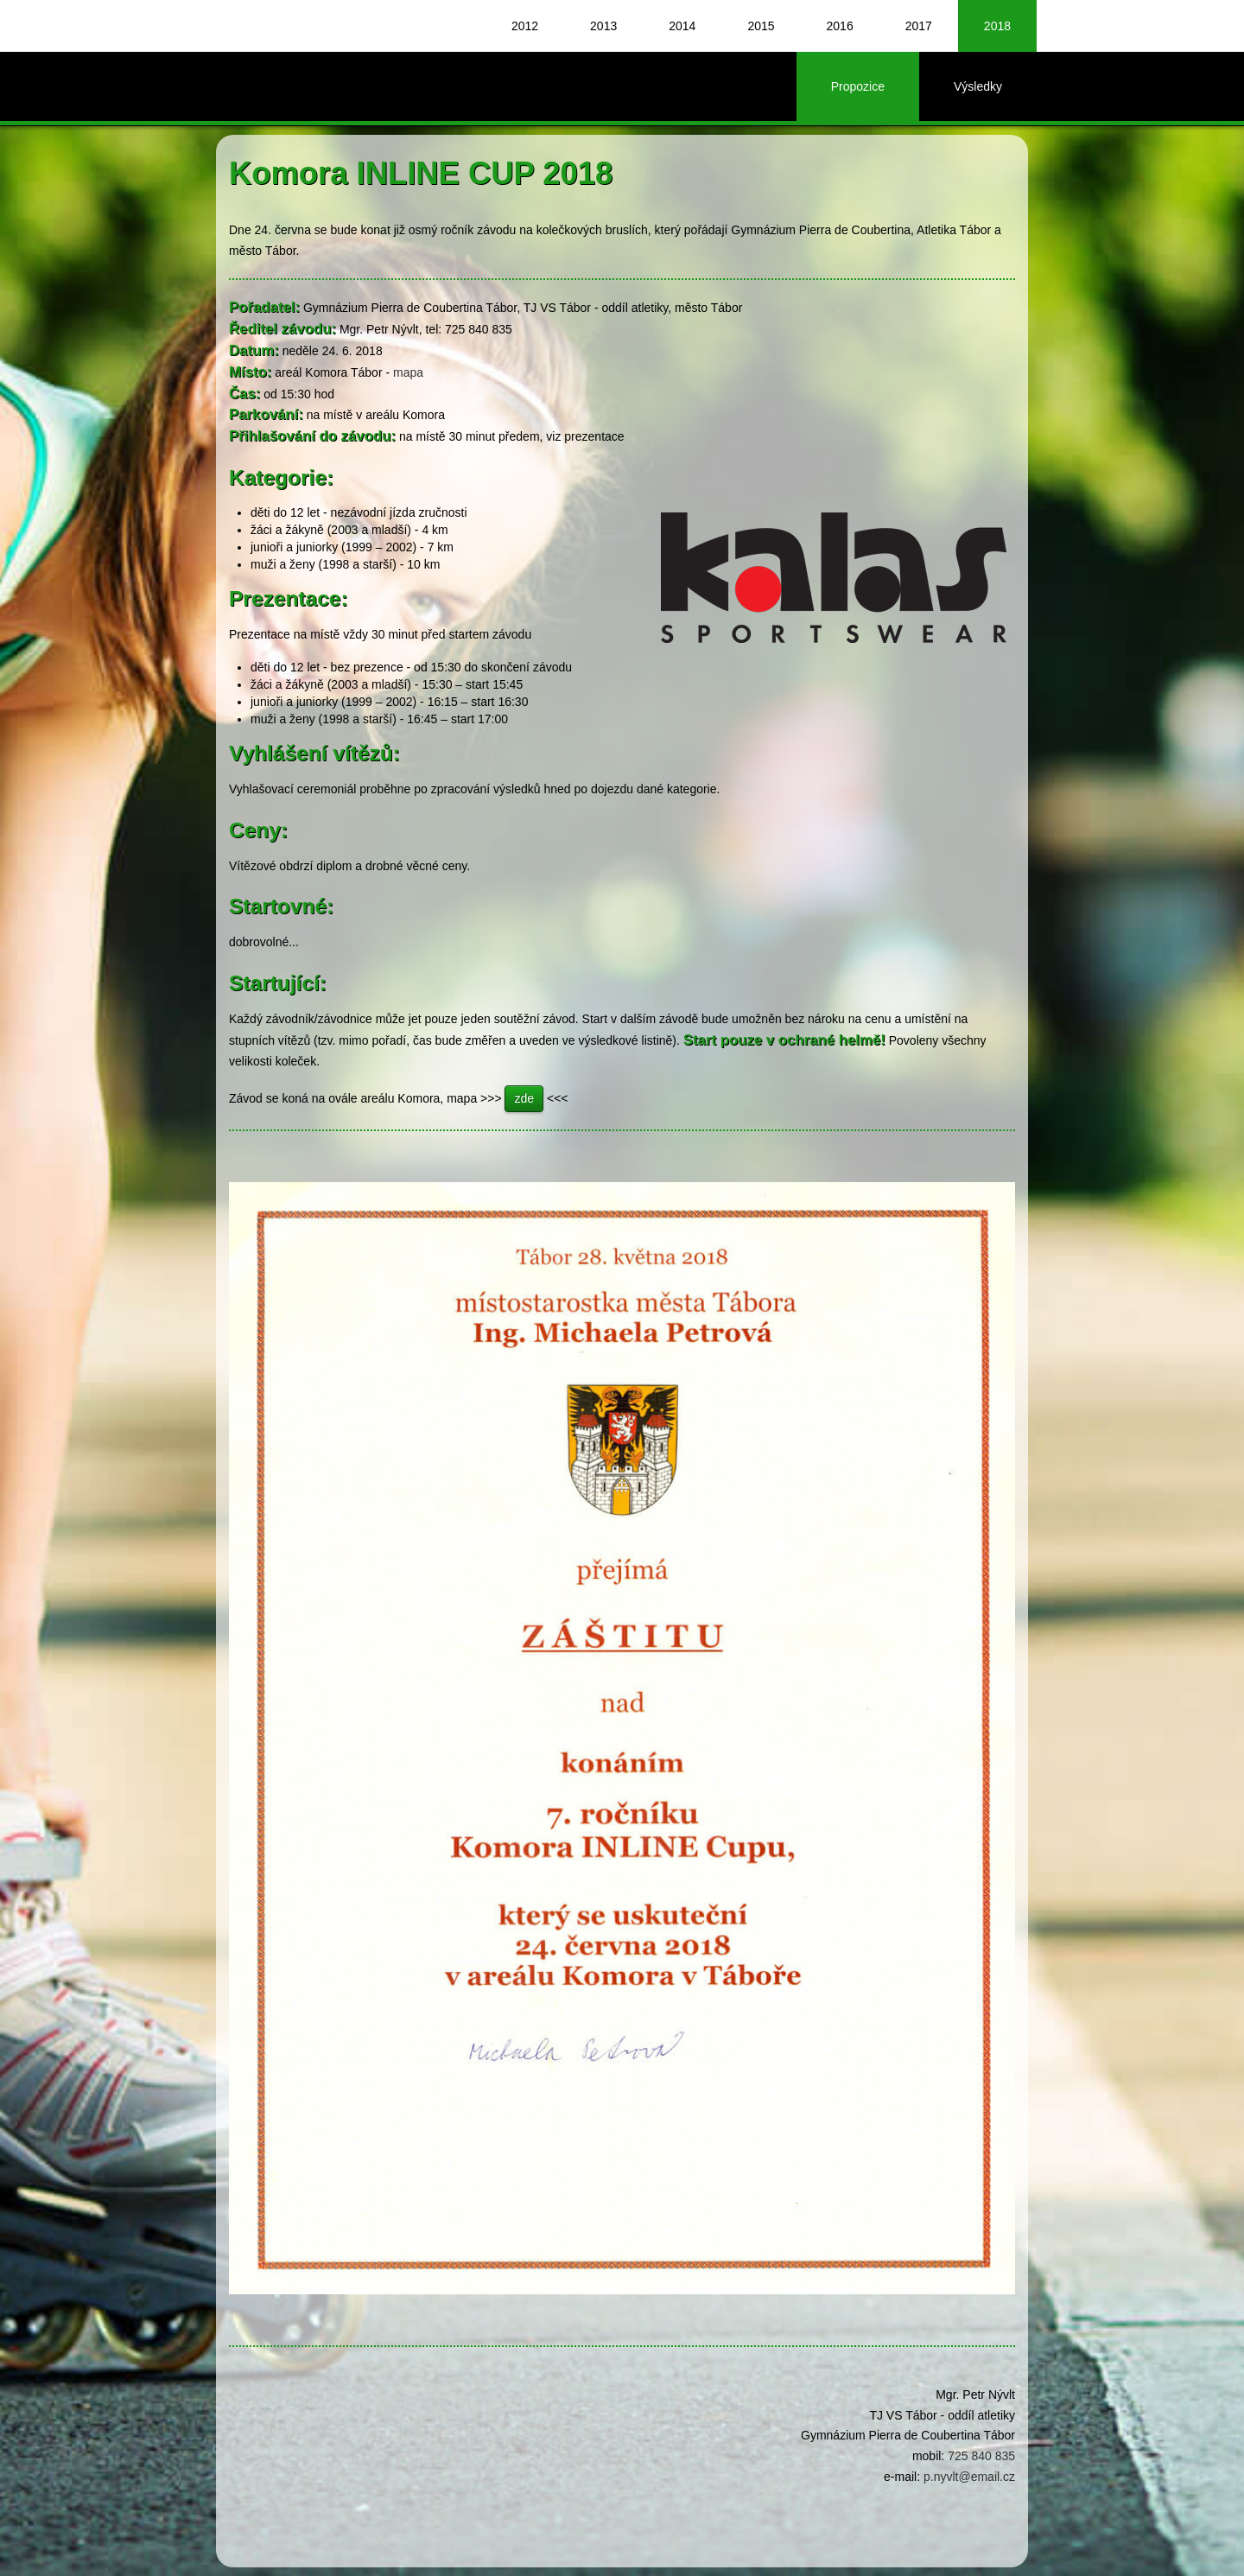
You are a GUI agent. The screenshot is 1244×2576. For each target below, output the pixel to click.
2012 (524, 26)
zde (524, 1098)
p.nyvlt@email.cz (969, 2477)
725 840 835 (981, 2456)
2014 (682, 26)
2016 (840, 26)
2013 (603, 26)
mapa (408, 372)
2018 (997, 26)
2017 (918, 26)
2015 (760, 26)
